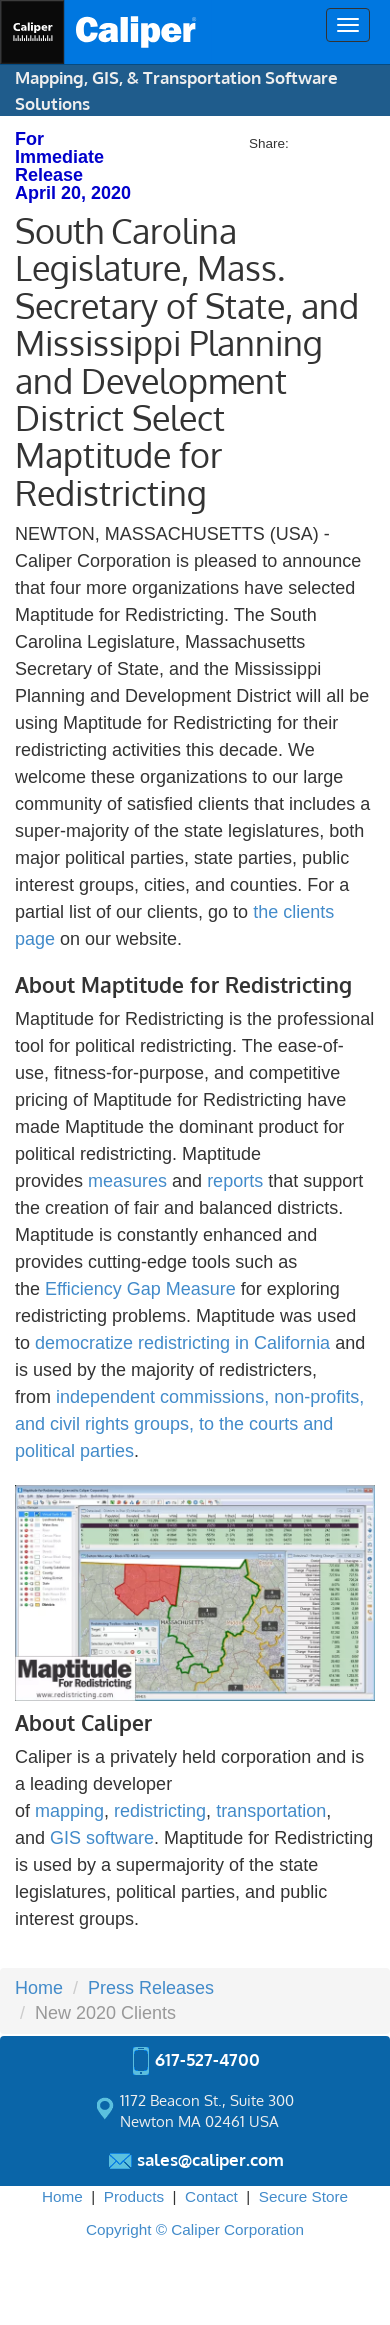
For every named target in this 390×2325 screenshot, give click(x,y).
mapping (69, 1811)
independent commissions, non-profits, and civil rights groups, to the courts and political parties (189, 1424)
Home (39, 1988)
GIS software (102, 1838)
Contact (211, 2196)
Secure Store (303, 2196)
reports (237, 1181)
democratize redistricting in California (182, 1343)
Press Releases (151, 1988)
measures (127, 1181)
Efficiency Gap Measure (140, 1289)
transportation (271, 1811)
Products (134, 2196)
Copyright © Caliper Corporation (195, 2229)
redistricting (160, 1811)
